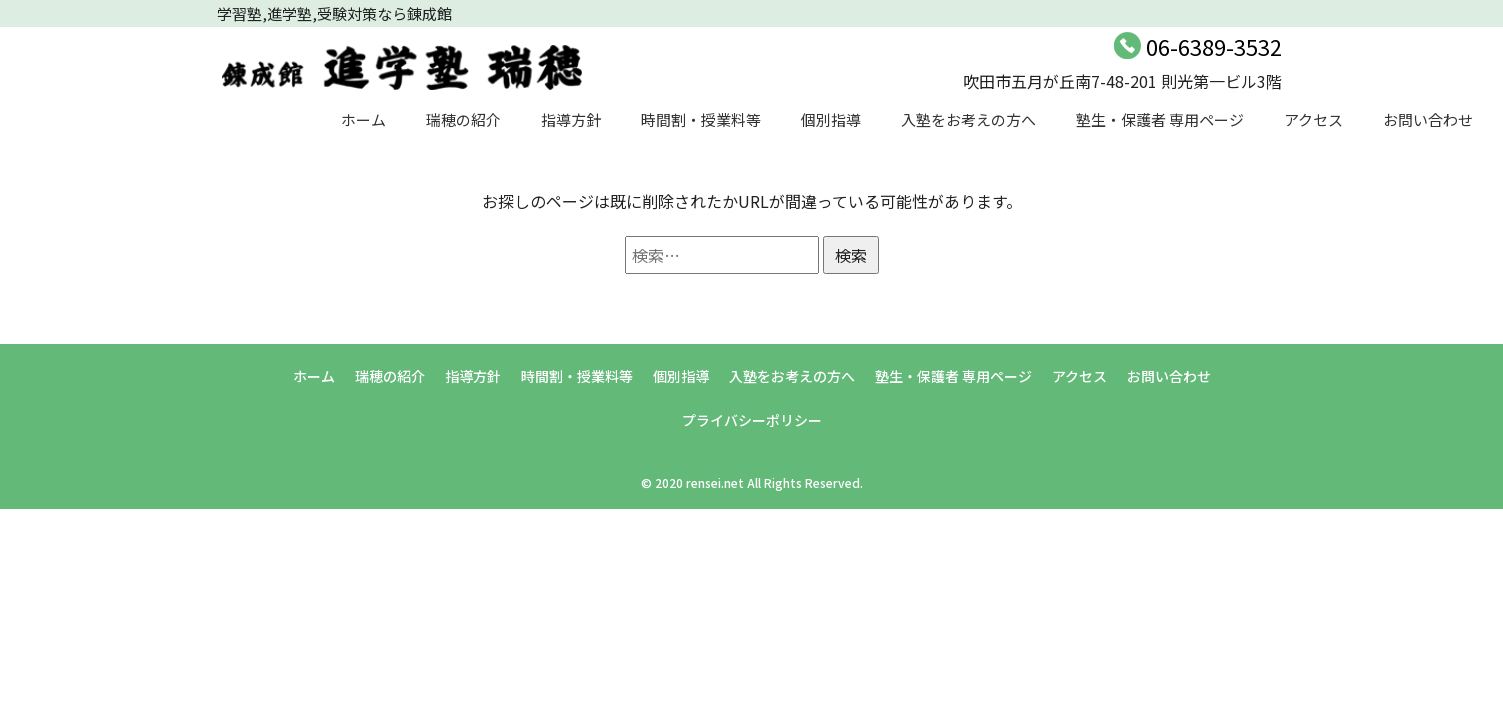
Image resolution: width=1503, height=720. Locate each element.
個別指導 (831, 119)
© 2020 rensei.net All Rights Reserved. (752, 482)
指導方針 (571, 119)
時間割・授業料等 (701, 119)
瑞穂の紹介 (463, 119)
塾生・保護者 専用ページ (1160, 119)
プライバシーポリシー (752, 420)
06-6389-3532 (1214, 46)
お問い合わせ (1428, 119)
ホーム (363, 119)
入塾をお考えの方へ (968, 119)
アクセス (1313, 119)
